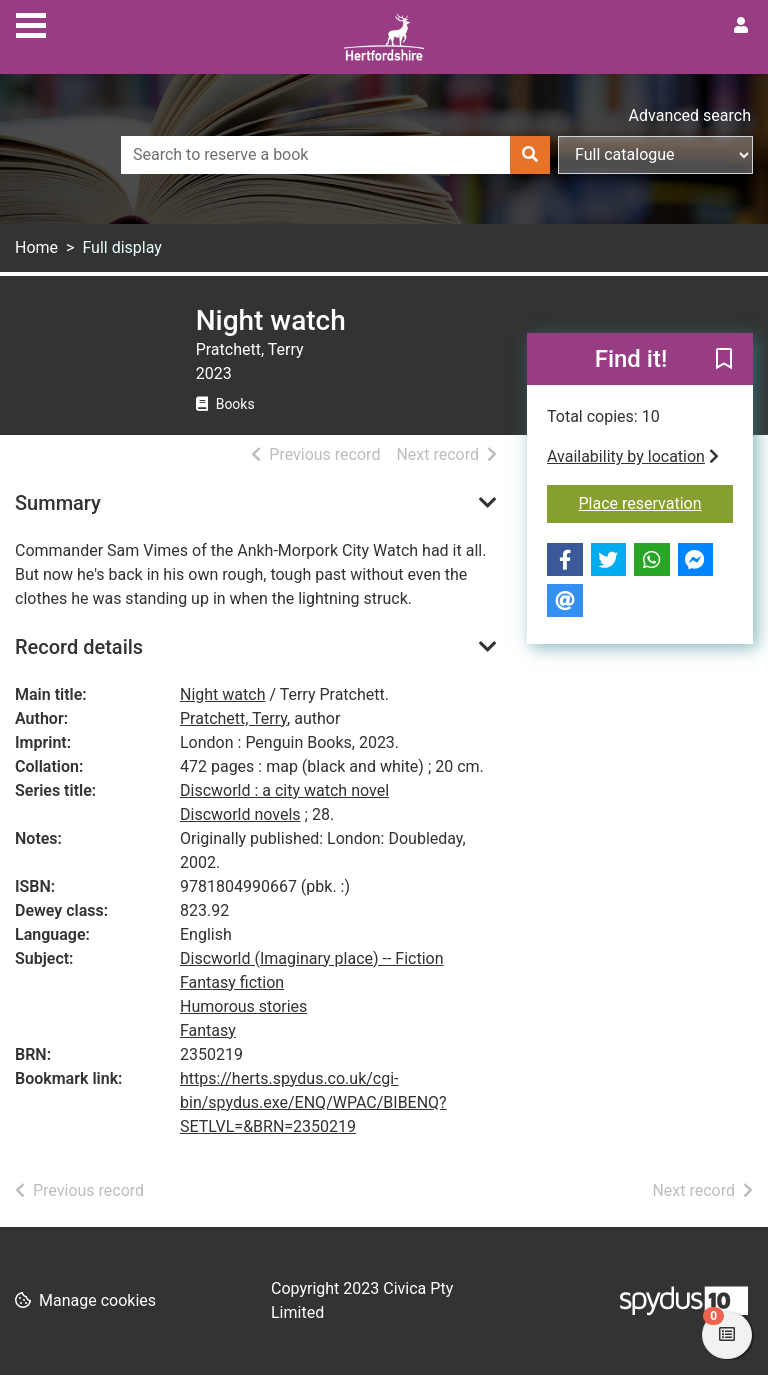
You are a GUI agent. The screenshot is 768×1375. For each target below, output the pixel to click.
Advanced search (690, 115)
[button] (724, 360)
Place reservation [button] (656, 502)
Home (36, 247)
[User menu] (741, 26)
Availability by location (633, 456)
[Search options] (655, 155)
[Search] (530, 155)
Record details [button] (79, 647)
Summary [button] (58, 503)
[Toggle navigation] (31, 23)
